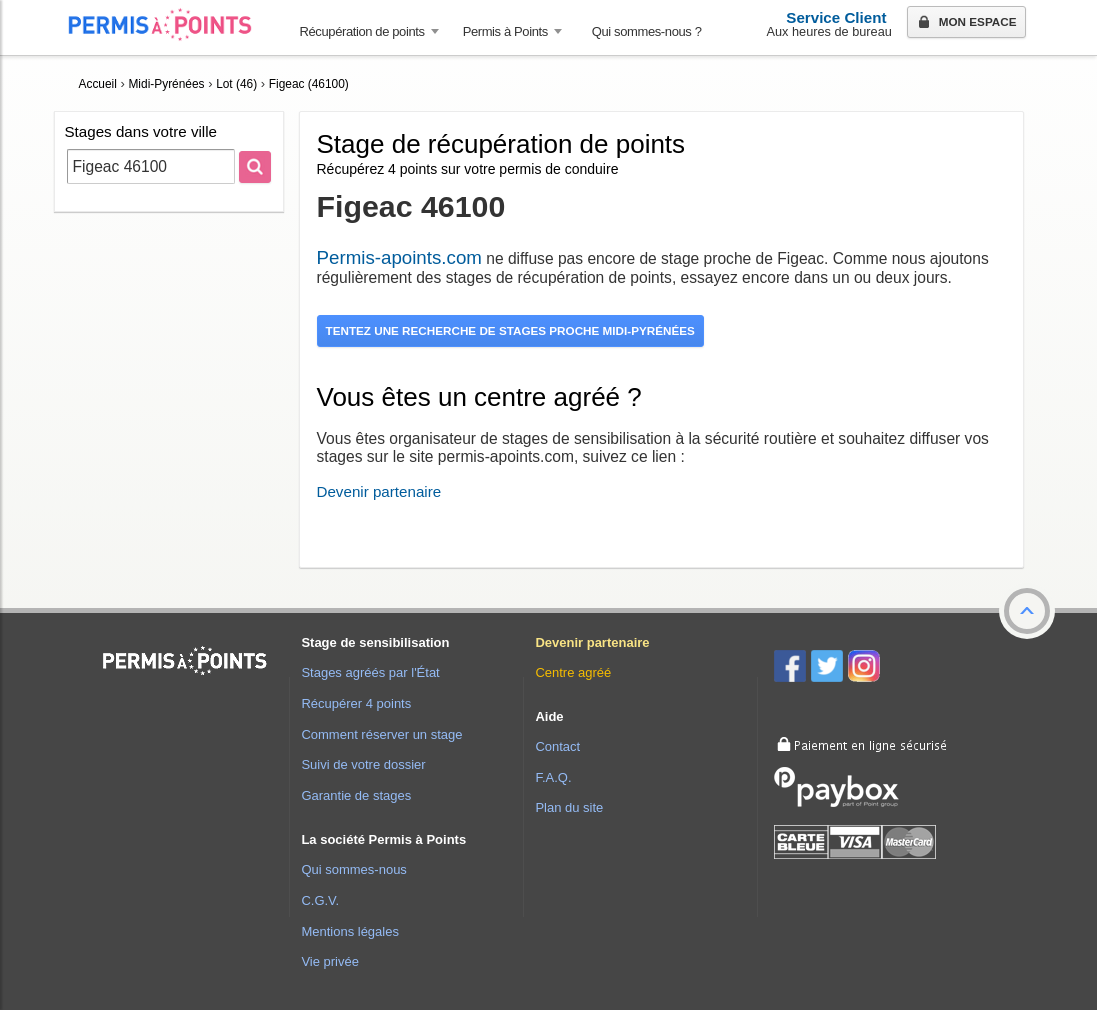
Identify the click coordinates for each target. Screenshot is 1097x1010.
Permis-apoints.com (399, 257)
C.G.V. (320, 900)
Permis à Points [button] (505, 31)
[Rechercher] (255, 167)
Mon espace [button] (965, 23)
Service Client (836, 17)
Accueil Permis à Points (170, 24)
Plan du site (569, 807)
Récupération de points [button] (362, 31)
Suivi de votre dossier (363, 764)
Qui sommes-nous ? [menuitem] (647, 31)
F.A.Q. (553, 777)
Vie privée (330, 961)
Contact (557, 746)
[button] (1027, 611)
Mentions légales (350, 931)
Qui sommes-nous (353, 869)
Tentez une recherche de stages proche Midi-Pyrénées (510, 330)
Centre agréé (573, 672)
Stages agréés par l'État (370, 672)
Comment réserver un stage (381, 734)
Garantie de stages (356, 795)
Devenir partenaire (379, 491)
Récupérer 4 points (356, 703)
